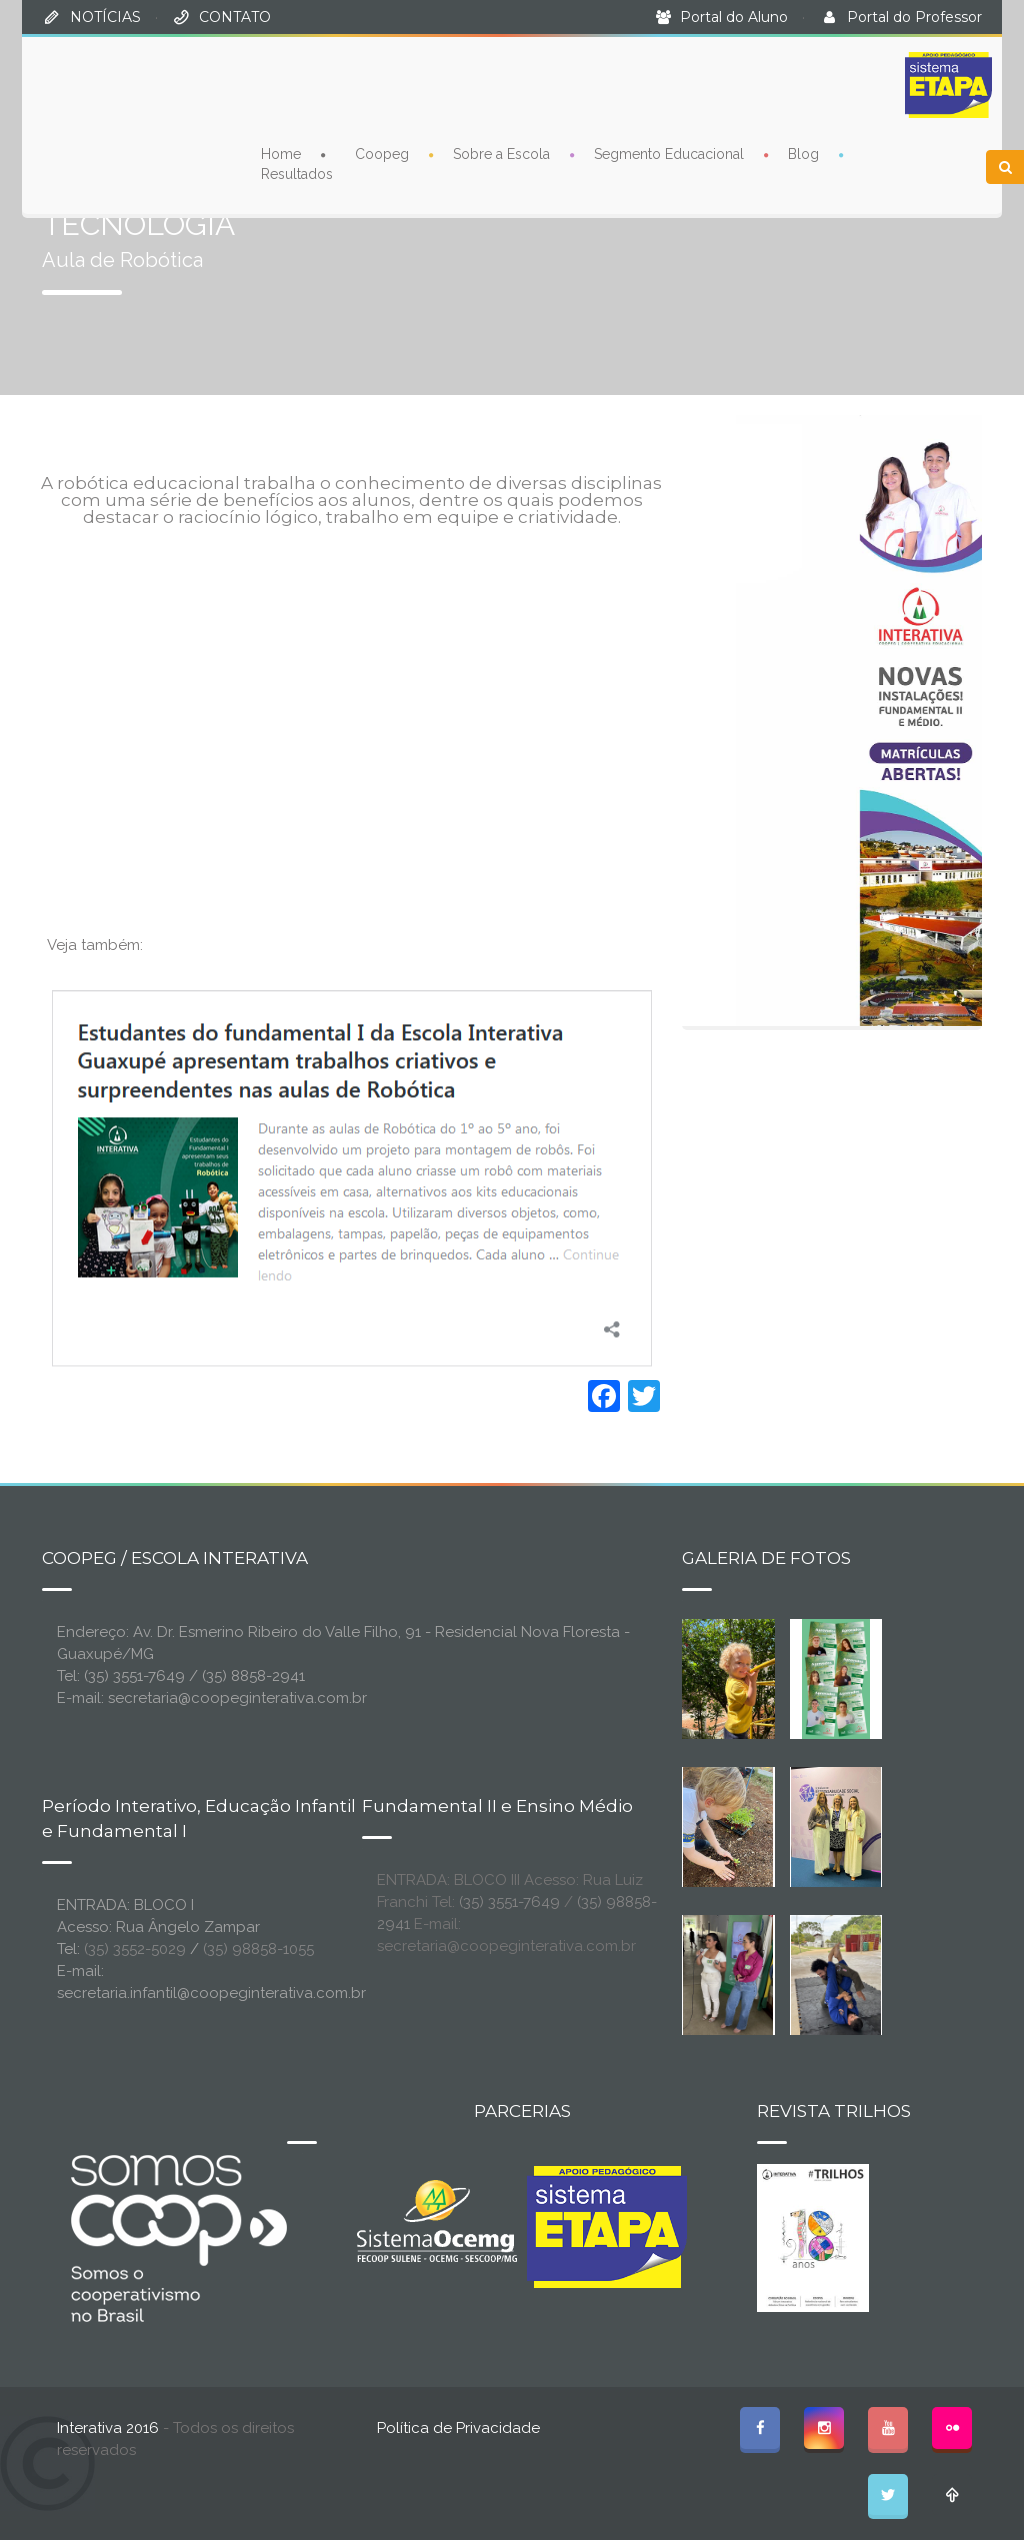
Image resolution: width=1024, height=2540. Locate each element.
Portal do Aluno (734, 17)
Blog (803, 154)
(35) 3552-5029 (135, 1949)
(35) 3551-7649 (509, 1902)
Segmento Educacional (669, 154)
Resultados (297, 174)
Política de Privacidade (458, 2428)
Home (281, 154)
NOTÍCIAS (105, 17)
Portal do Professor (914, 17)
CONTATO (235, 17)
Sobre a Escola (501, 154)
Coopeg (382, 154)
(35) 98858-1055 (258, 1949)
